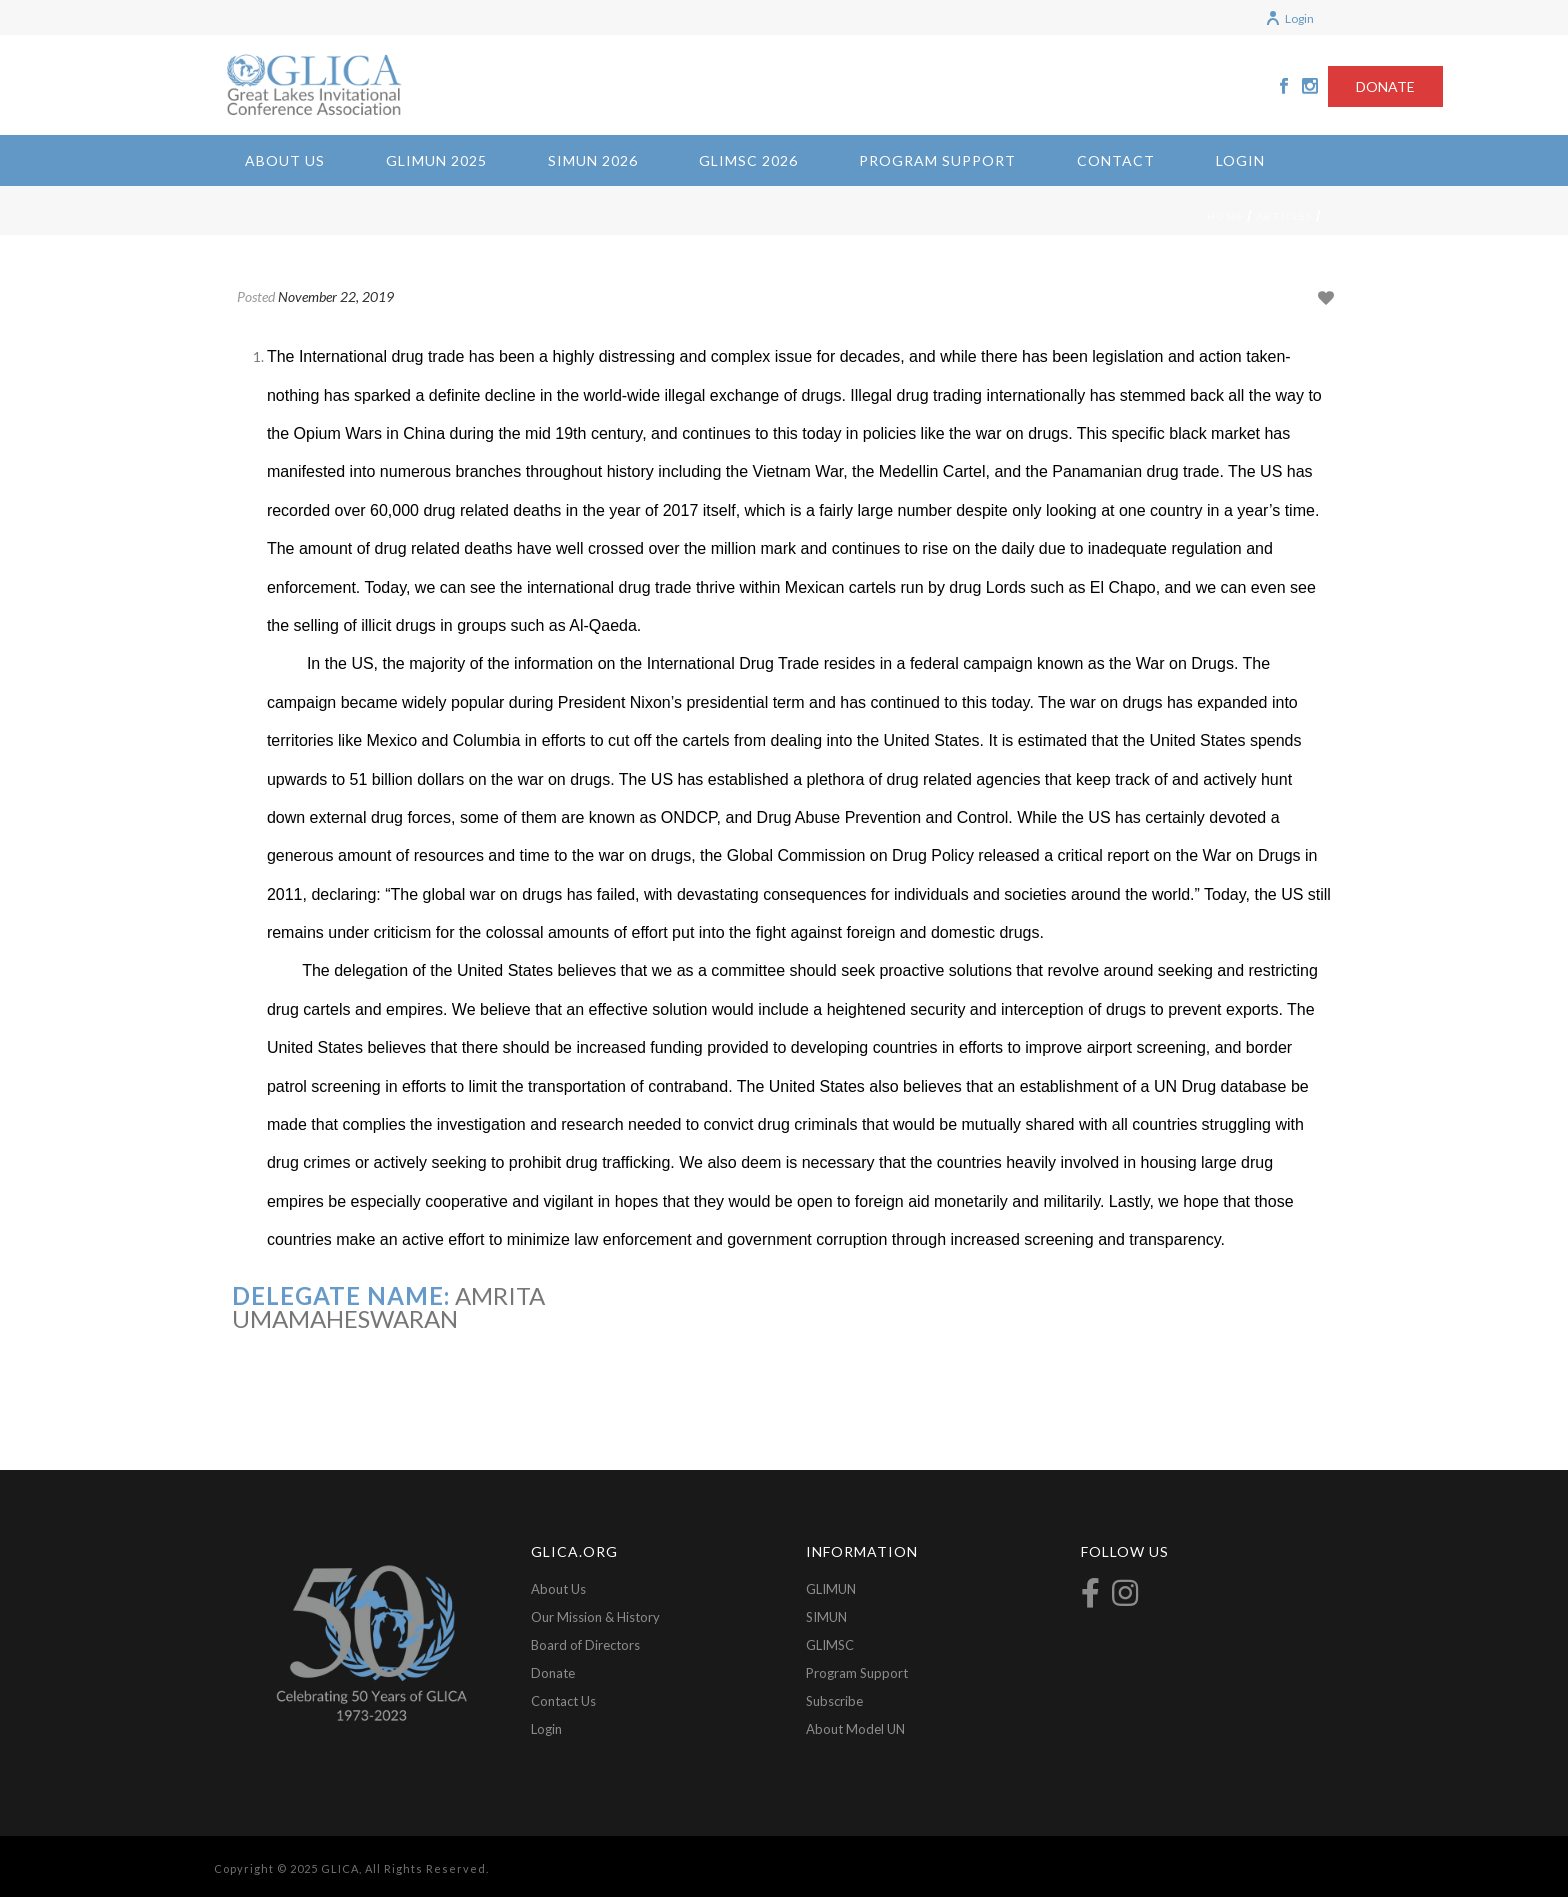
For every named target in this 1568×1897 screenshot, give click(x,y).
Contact (1116, 160)
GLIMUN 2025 (436, 160)
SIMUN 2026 (593, 160)
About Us (285, 160)
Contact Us (563, 1701)
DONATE (1385, 86)
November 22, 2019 (336, 296)
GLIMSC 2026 (748, 160)
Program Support (937, 160)
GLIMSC (830, 1645)
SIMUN (826, 1617)
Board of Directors (585, 1645)
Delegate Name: (341, 1295)
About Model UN (855, 1729)
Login (1289, 18)
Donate (553, 1673)
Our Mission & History (595, 1617)
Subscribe (834, 1701)
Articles (1284, 216)
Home (1225, 216)
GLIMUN (831, 1589)
